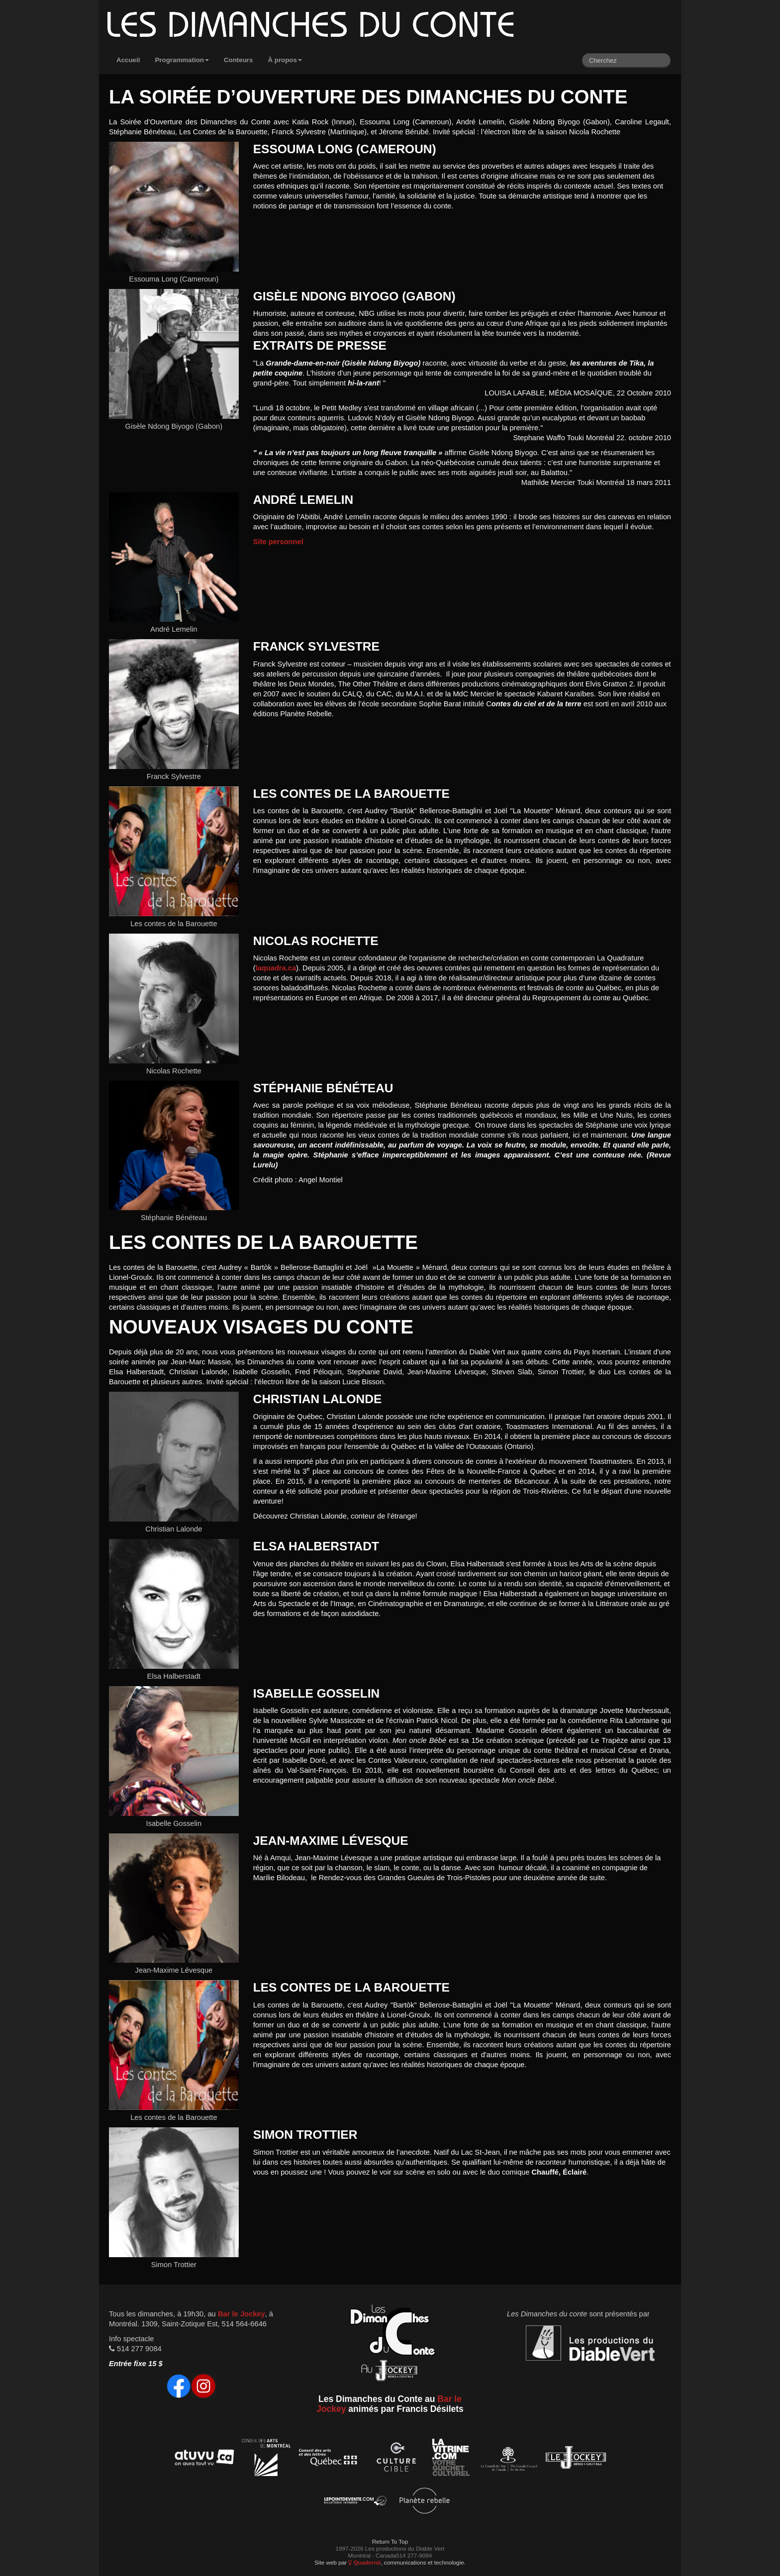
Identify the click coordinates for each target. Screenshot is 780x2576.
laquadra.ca (276, 968)
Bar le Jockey (241, 2314)
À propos (285, 60)
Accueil (128, 60)
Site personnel (278, 542)
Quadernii (364, 2562)
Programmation (182, 60)
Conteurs (238, 60)
